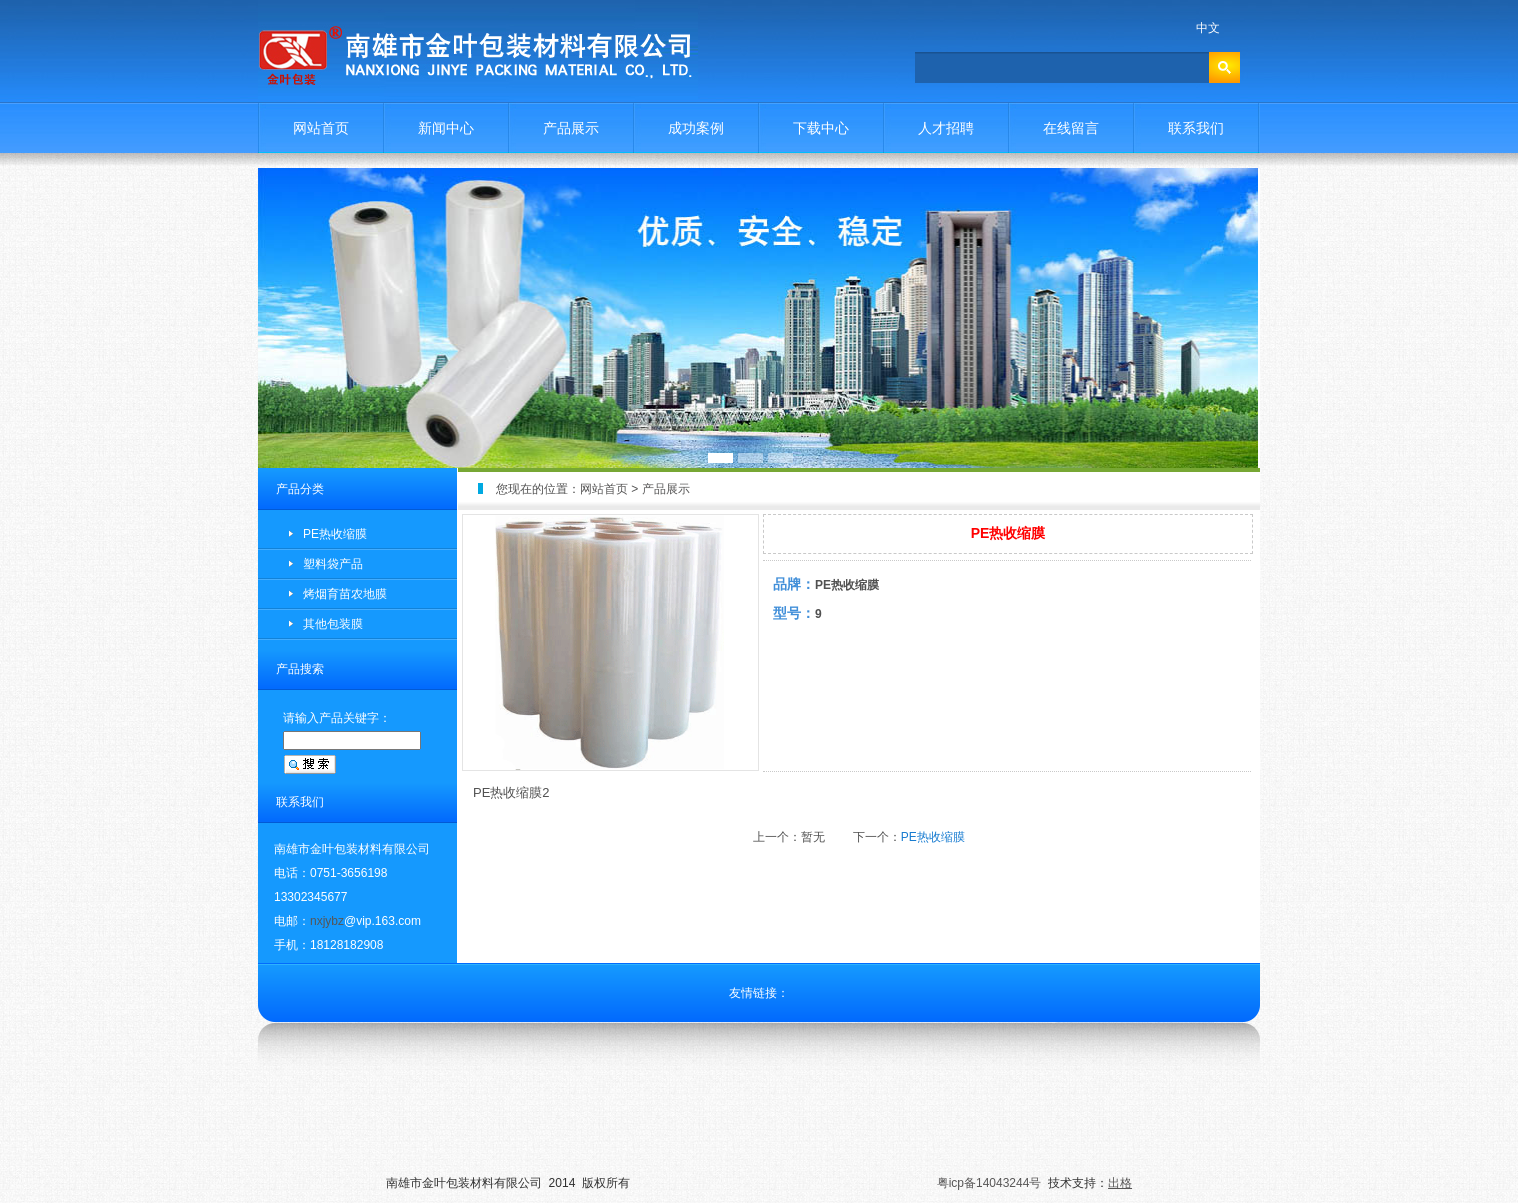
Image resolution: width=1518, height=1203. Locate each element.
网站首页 (321, 128)
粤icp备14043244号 (989, 1183)
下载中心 (821, 128)
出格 (1120, 1183)
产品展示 (571, 128)
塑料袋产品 (333, 564)
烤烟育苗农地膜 (345, 594)
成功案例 (696, 128)
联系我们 (1196, 128)
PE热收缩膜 (335, 534)
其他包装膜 (333, 624)
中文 (1208, 28)
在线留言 (1071, 128)
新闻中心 (446, 128)
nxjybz (327, 921)
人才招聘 (946, 128)
